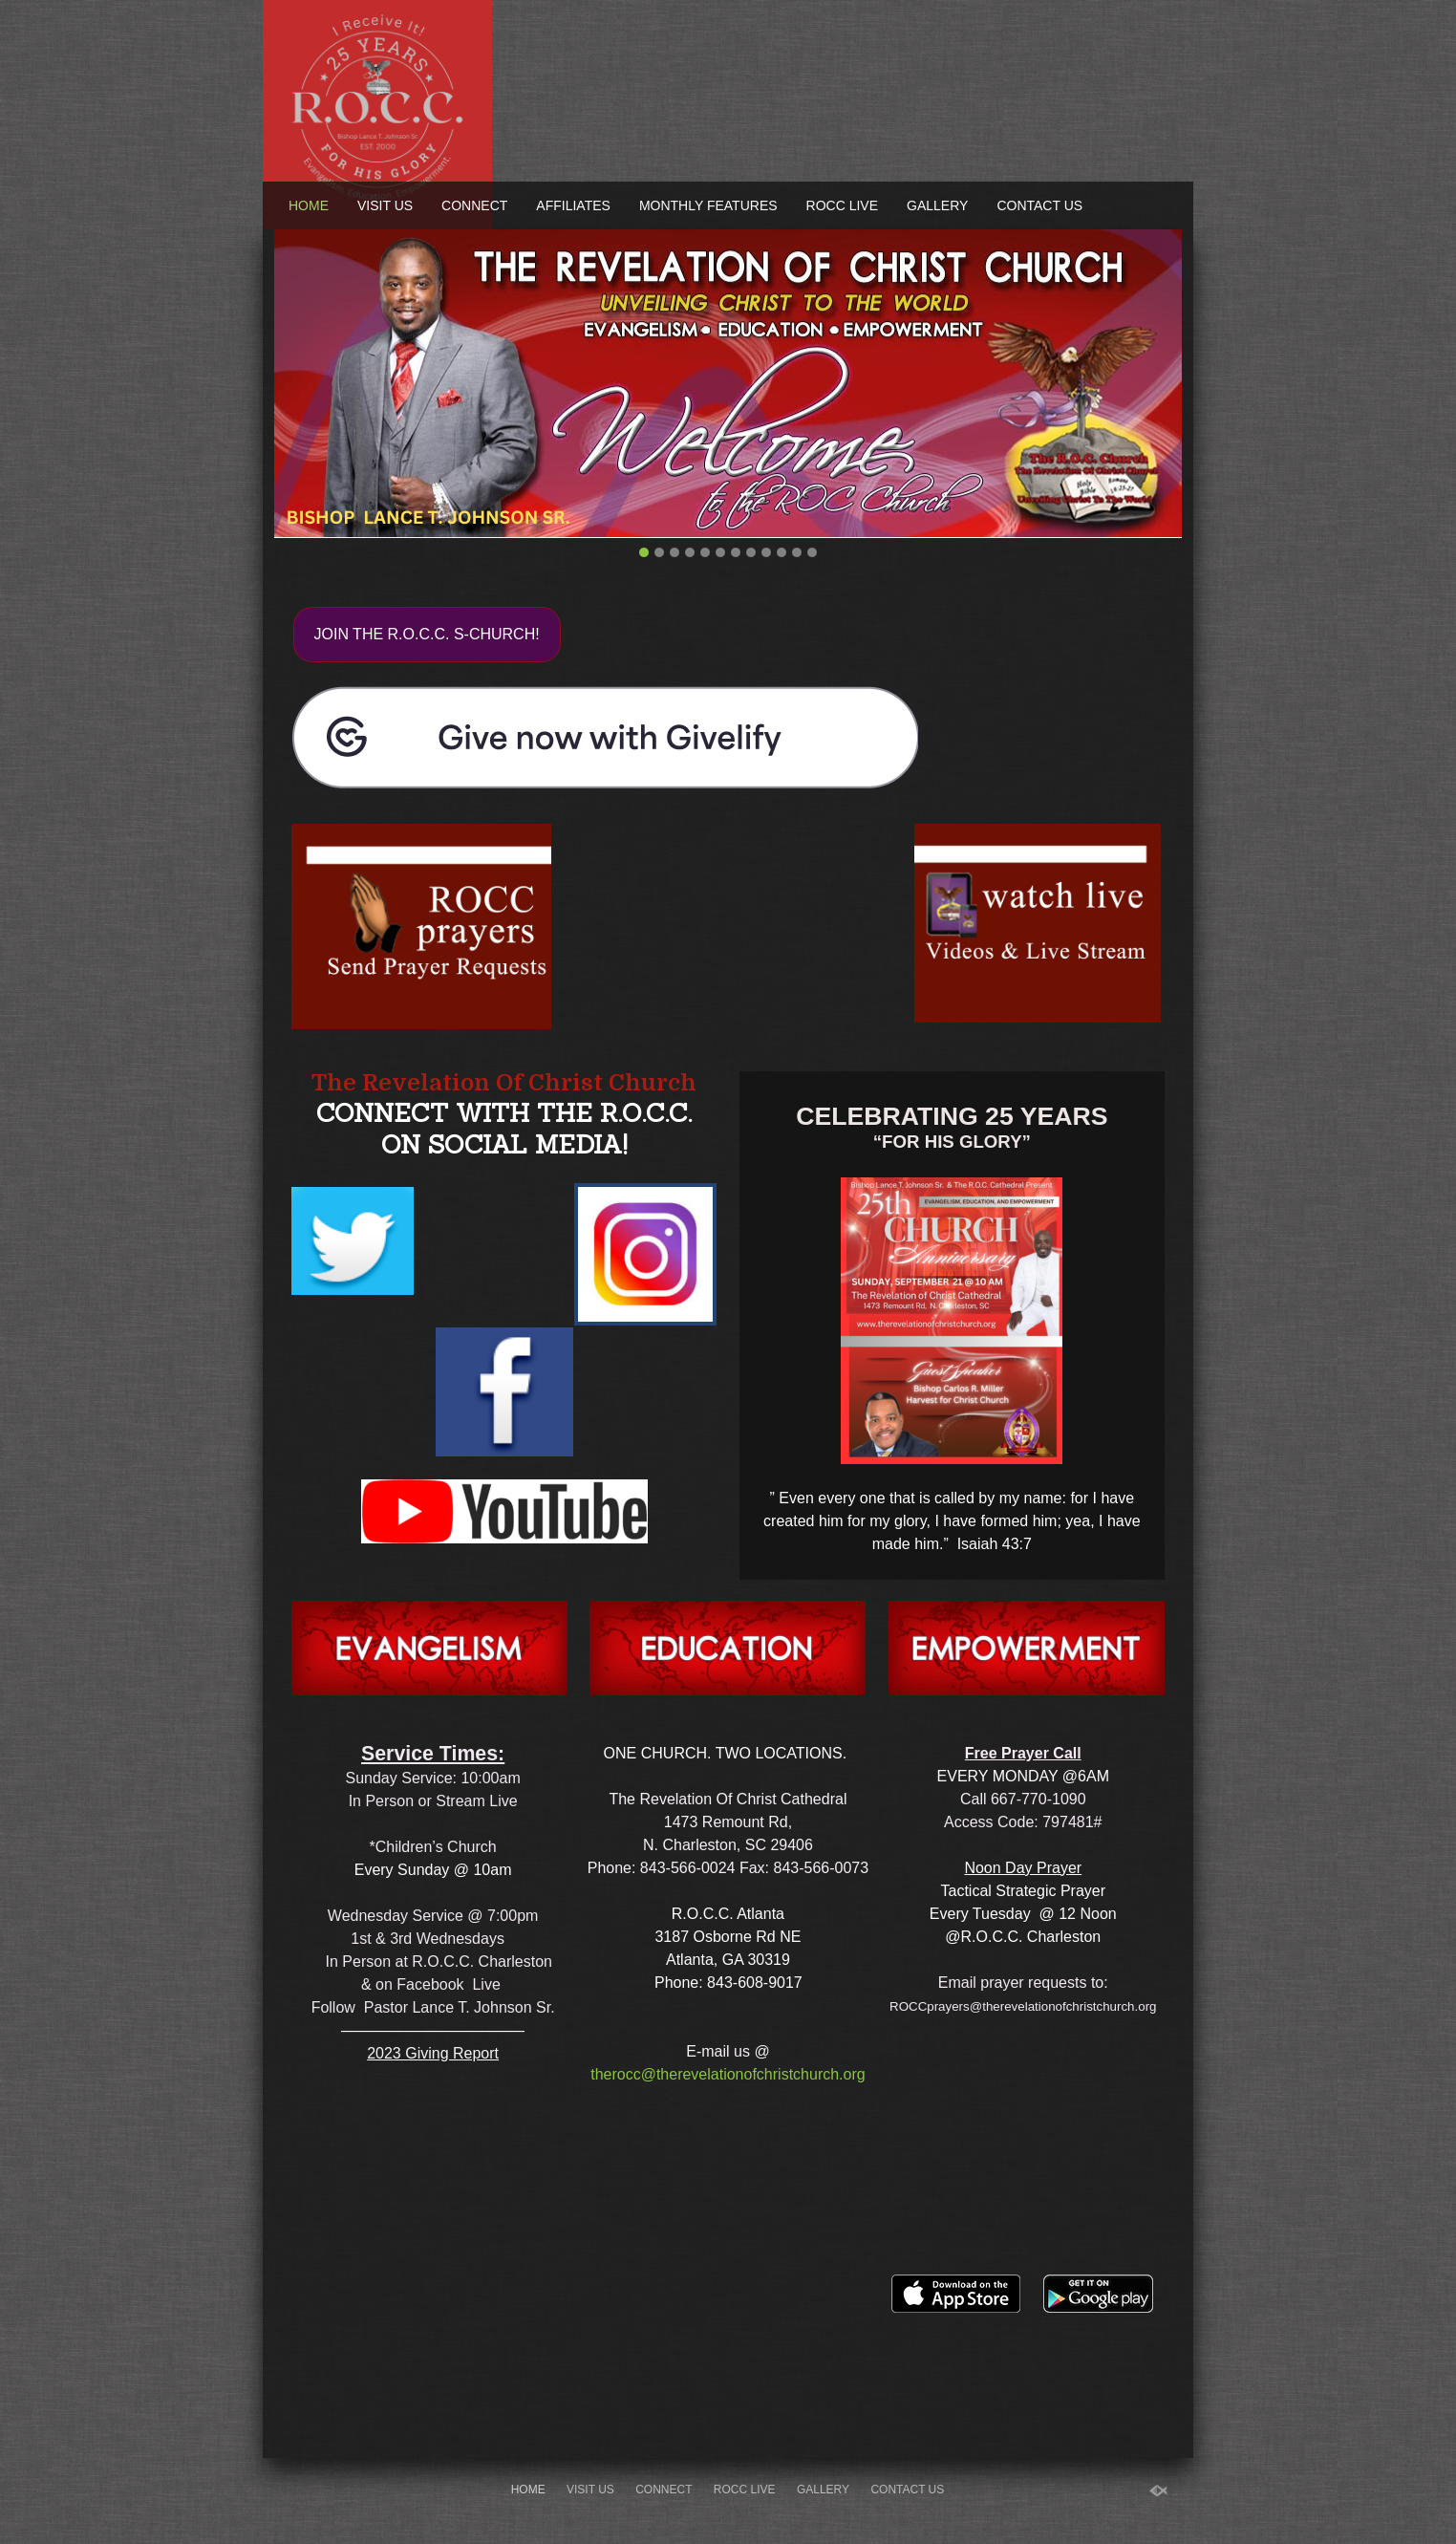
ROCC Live (842, 205)
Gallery (937, 205)
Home (309, 205)
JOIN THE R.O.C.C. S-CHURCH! (427, 634)
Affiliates (573, 205)
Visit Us (385, 205)
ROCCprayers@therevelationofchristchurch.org (1022, 2006)
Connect (474, 205)
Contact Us (1039, 205)
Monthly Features (708, 205)
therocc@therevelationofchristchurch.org (728, 2074)
